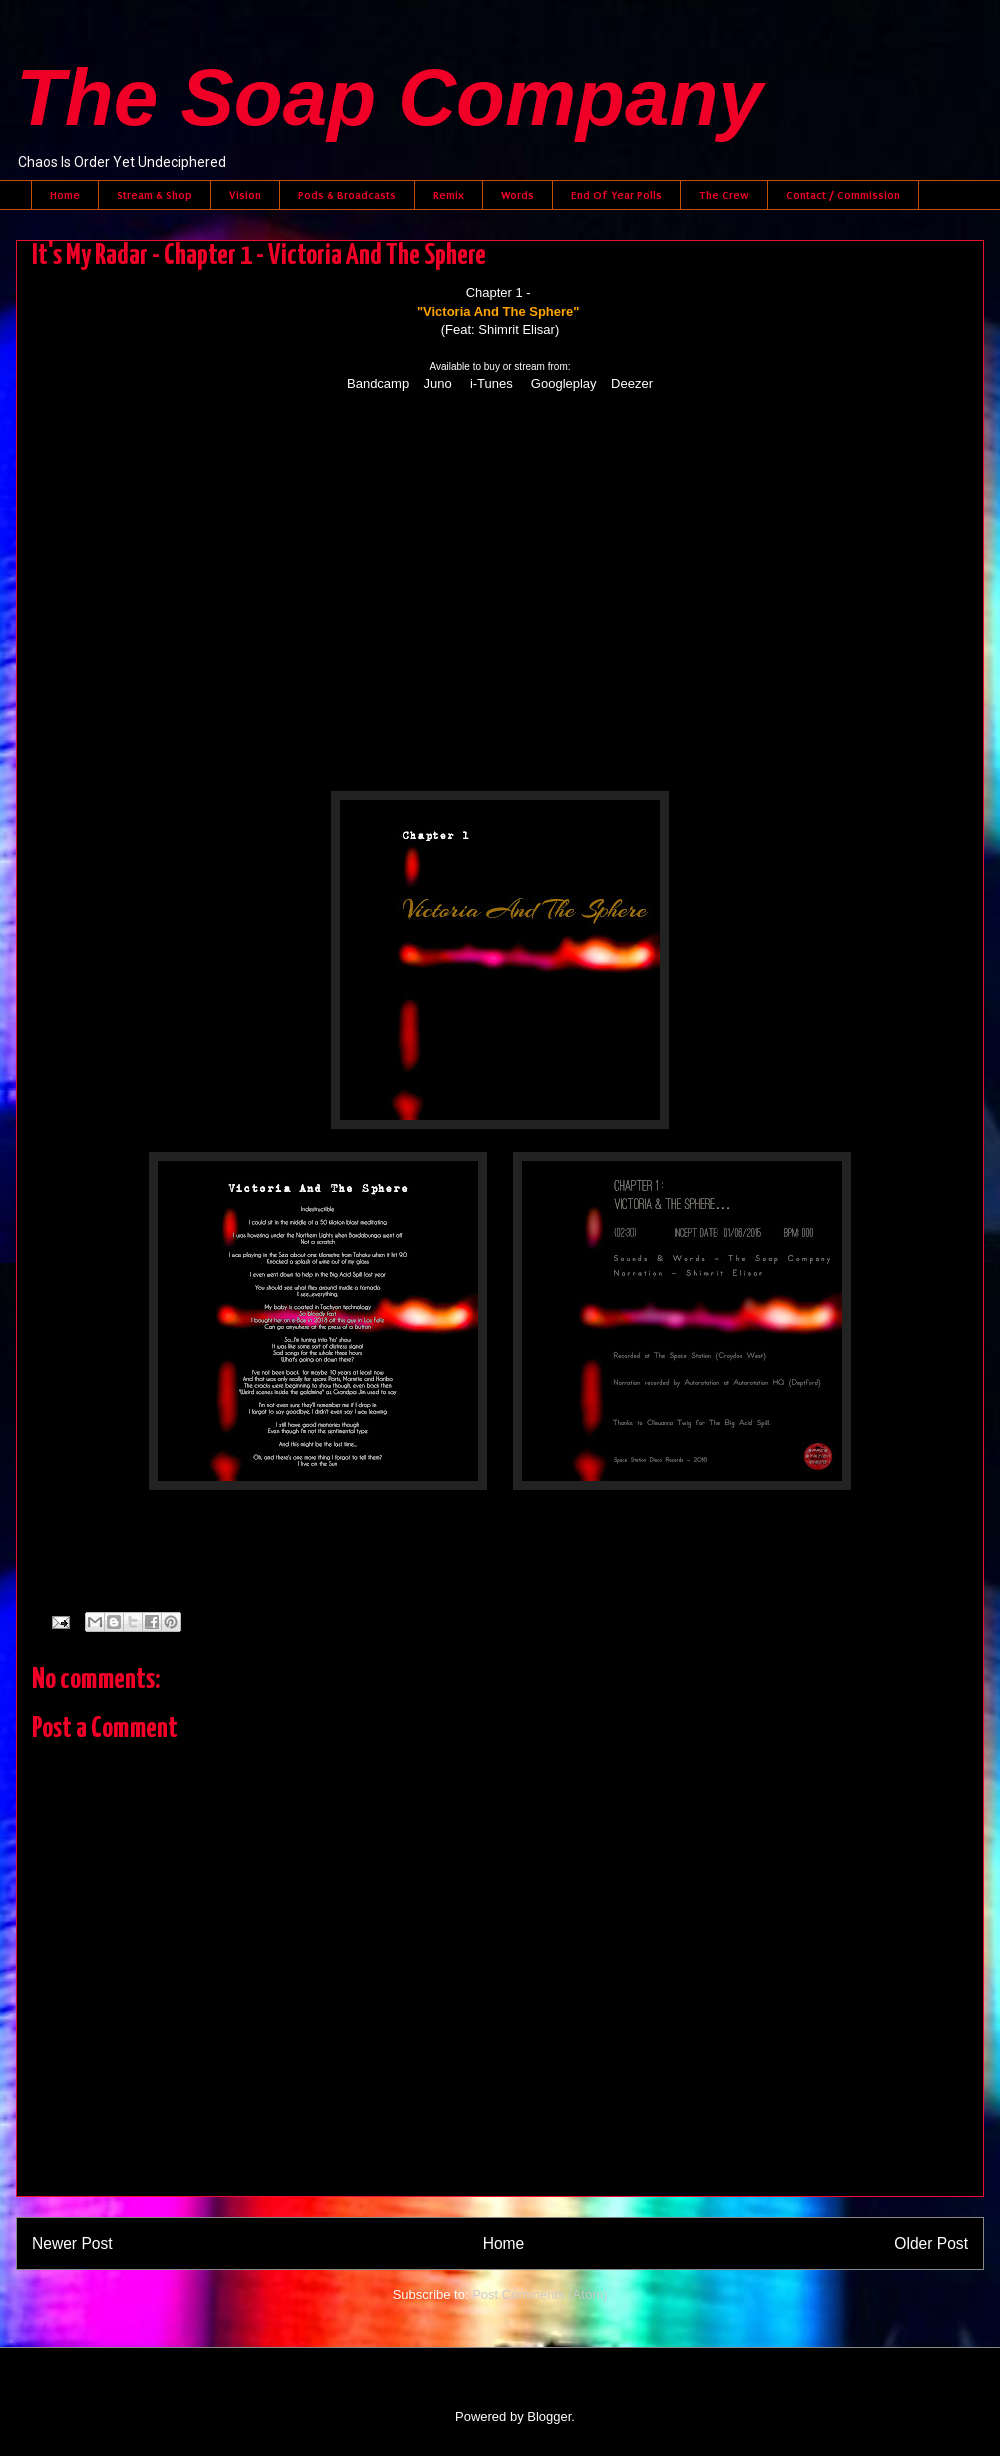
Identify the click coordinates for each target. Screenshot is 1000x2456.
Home (65, 195)
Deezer (632, 383)
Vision (245, 195)
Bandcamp (378, 383)
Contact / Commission (843, 195)
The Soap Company (389, 97)
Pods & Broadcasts (347, 195)
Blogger (549, 2416)
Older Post (931, 2243)
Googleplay (564, 383)
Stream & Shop (154, 195)
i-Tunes (491, 383)
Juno (438, 383)
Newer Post (72, 2243)
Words (517, 195)
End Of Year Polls (616, 195)
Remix (448, 195)
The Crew (724, 195)
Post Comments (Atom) (539, 2294)
